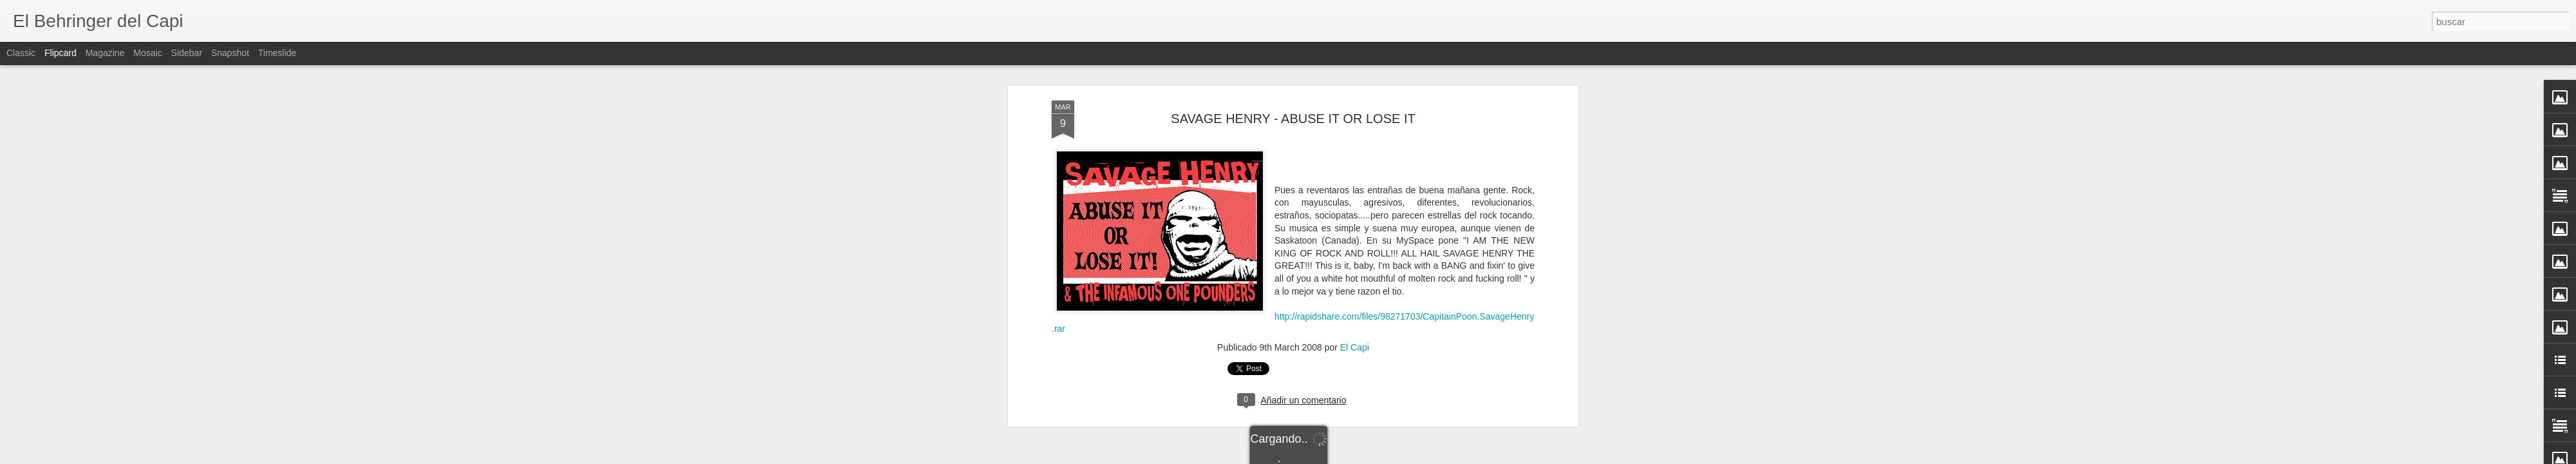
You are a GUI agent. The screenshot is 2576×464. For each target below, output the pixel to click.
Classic (20, 53)
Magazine (105, 53)
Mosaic (147, 53)
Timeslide (277, 53)
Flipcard (60, 53)
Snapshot (230, 53)
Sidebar (186, 53)
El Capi (1354, 202)
